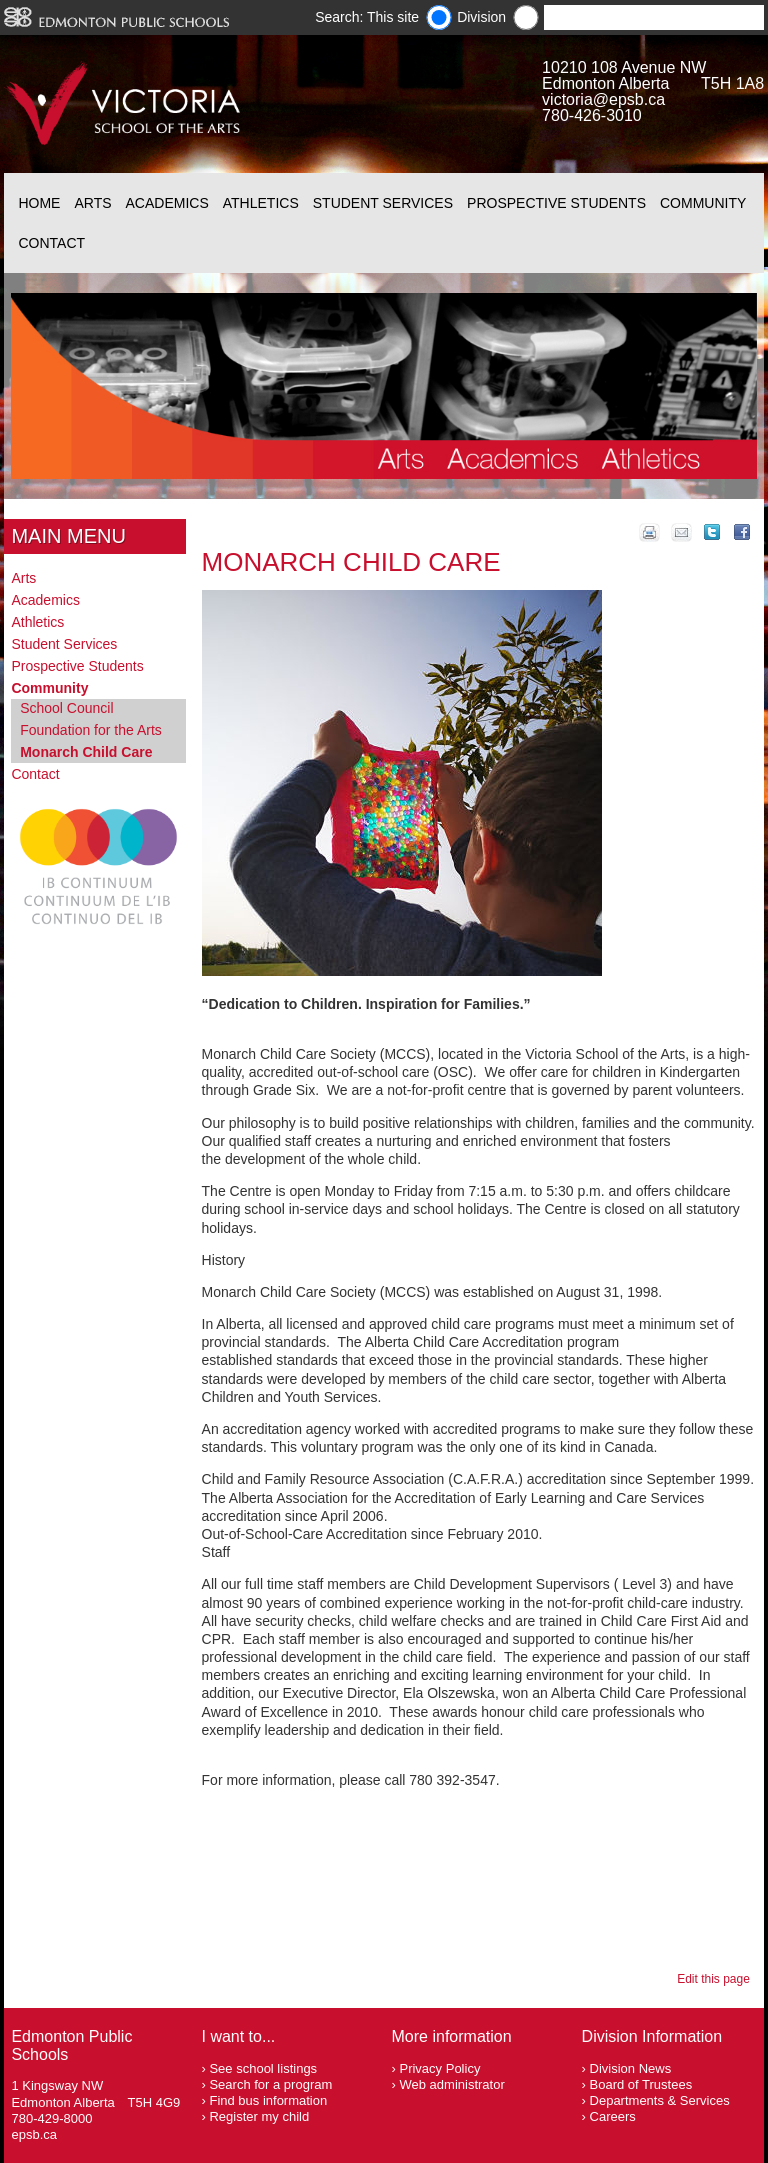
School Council (66, 708)
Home (39, 203)
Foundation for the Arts (91, 730)
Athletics (261, 203)
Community (703, 203)
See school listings (263, 2068)
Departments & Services (660, 2100)
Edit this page (716, 1979)
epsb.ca (34, 2134)
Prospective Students (556, 203)
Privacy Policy (439, 2068)
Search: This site (367, 17)
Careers (613, 2116)
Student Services (383, 203)
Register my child (259, 2116)
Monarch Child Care (86, 752)
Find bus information (268, 2100)
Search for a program (270, 2084)
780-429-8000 (51, 2118)
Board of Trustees (641, 2084)
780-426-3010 (592, 115)
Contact (51, 243)
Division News (631, 2068)
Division (481, 17)
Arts (92, 203)
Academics (167, 203)
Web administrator (451, 2084)
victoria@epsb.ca (603, 99)
